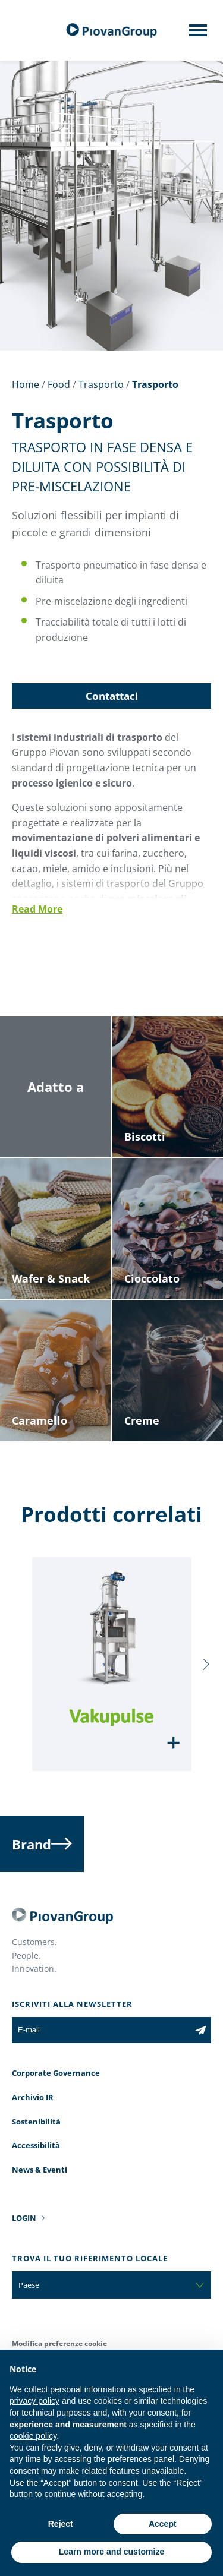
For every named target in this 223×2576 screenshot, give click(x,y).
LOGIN (24, 2217)
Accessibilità (36, 2145)
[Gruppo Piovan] (112, 30)
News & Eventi (39, 2169)
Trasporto (101, 384)
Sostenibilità (36, 2121)
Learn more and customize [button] (111, 2551)
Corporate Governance (56, 2072)
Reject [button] (60, 2523)
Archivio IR (33, 2097)
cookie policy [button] (33, 2436)
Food (59, 384)
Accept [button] (163, 2523)
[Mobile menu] (198, 33)
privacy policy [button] (34, 2400)
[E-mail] (101, 2030)
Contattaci (112, 696)
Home (25, 384)
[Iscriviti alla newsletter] (200, 2030)
